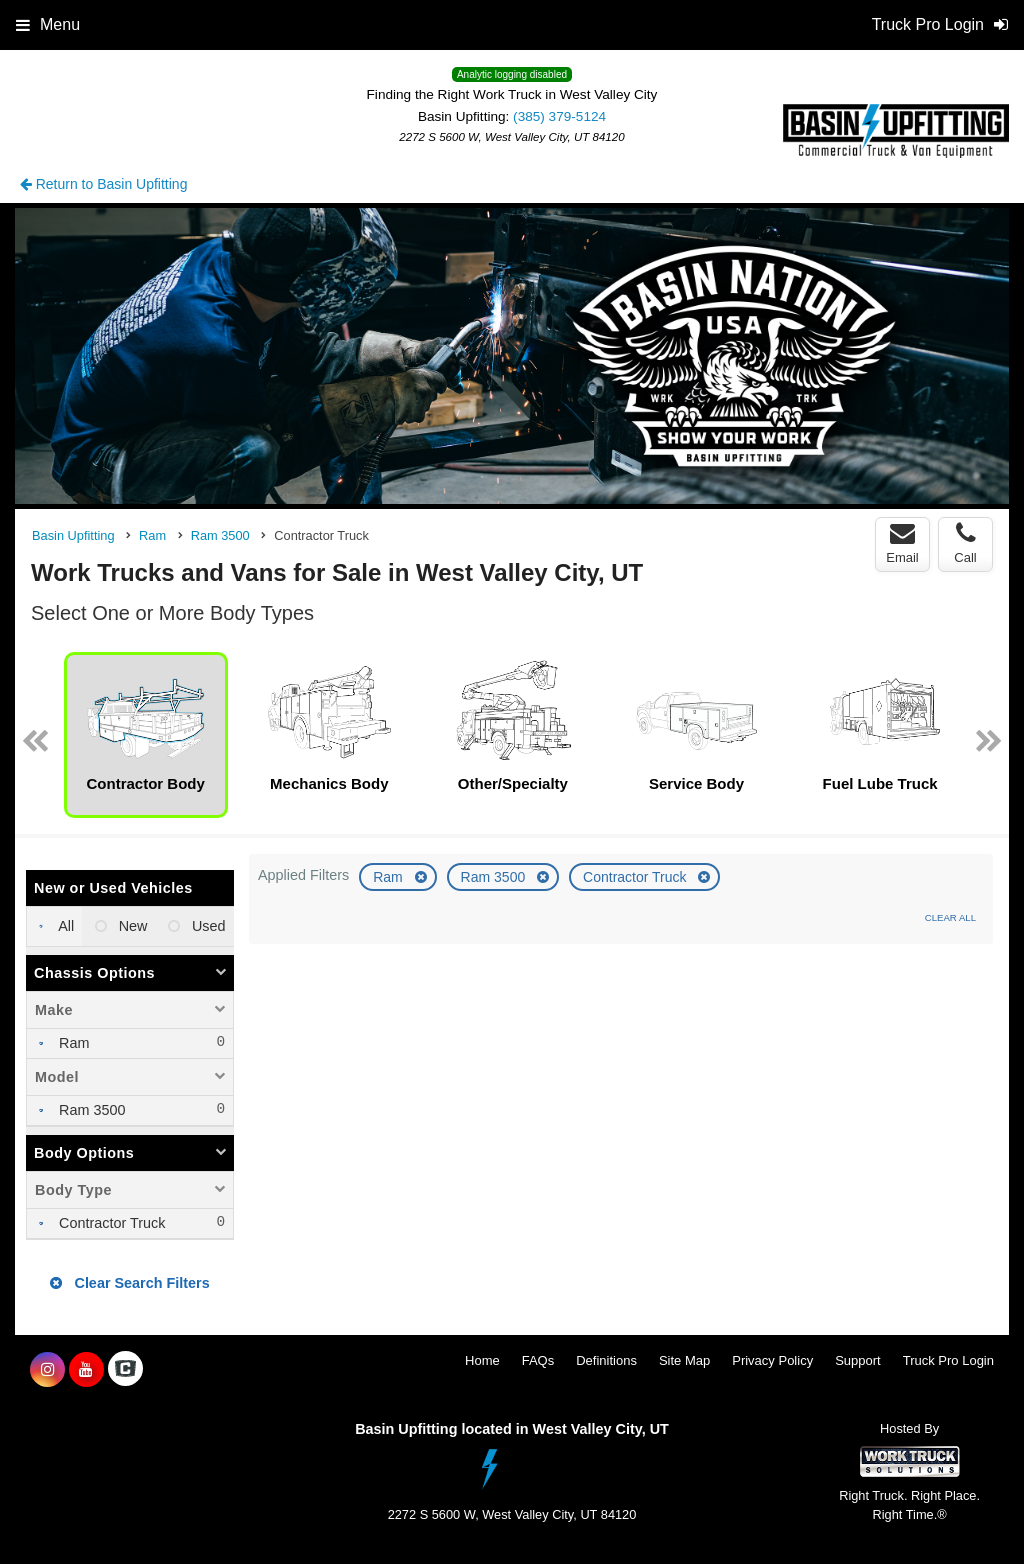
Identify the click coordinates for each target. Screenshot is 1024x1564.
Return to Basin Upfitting (104, 184)
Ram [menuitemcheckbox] (72, 1043)
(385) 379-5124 (559, 116)
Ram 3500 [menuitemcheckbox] (90, 1110)
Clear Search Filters (129, 1283)
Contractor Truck (636, 877)
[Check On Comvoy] (125, 1370)
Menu (48, 24)
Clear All (950, 917)
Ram (389, 877)
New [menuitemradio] (131, 926)
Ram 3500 (495, 877)
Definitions (606, 1360)
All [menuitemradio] (64, 926)
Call (965, 543)
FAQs (538, 1360)
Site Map (684, 1360)
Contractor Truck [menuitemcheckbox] (110, 1223)
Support (858, 1360)
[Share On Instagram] (47, 1370)
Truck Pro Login (948, 1360)
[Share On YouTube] (86, 1370)
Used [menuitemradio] (207, 926)
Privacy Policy (772, 1360)
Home (482, 1360)
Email (902, 543)
